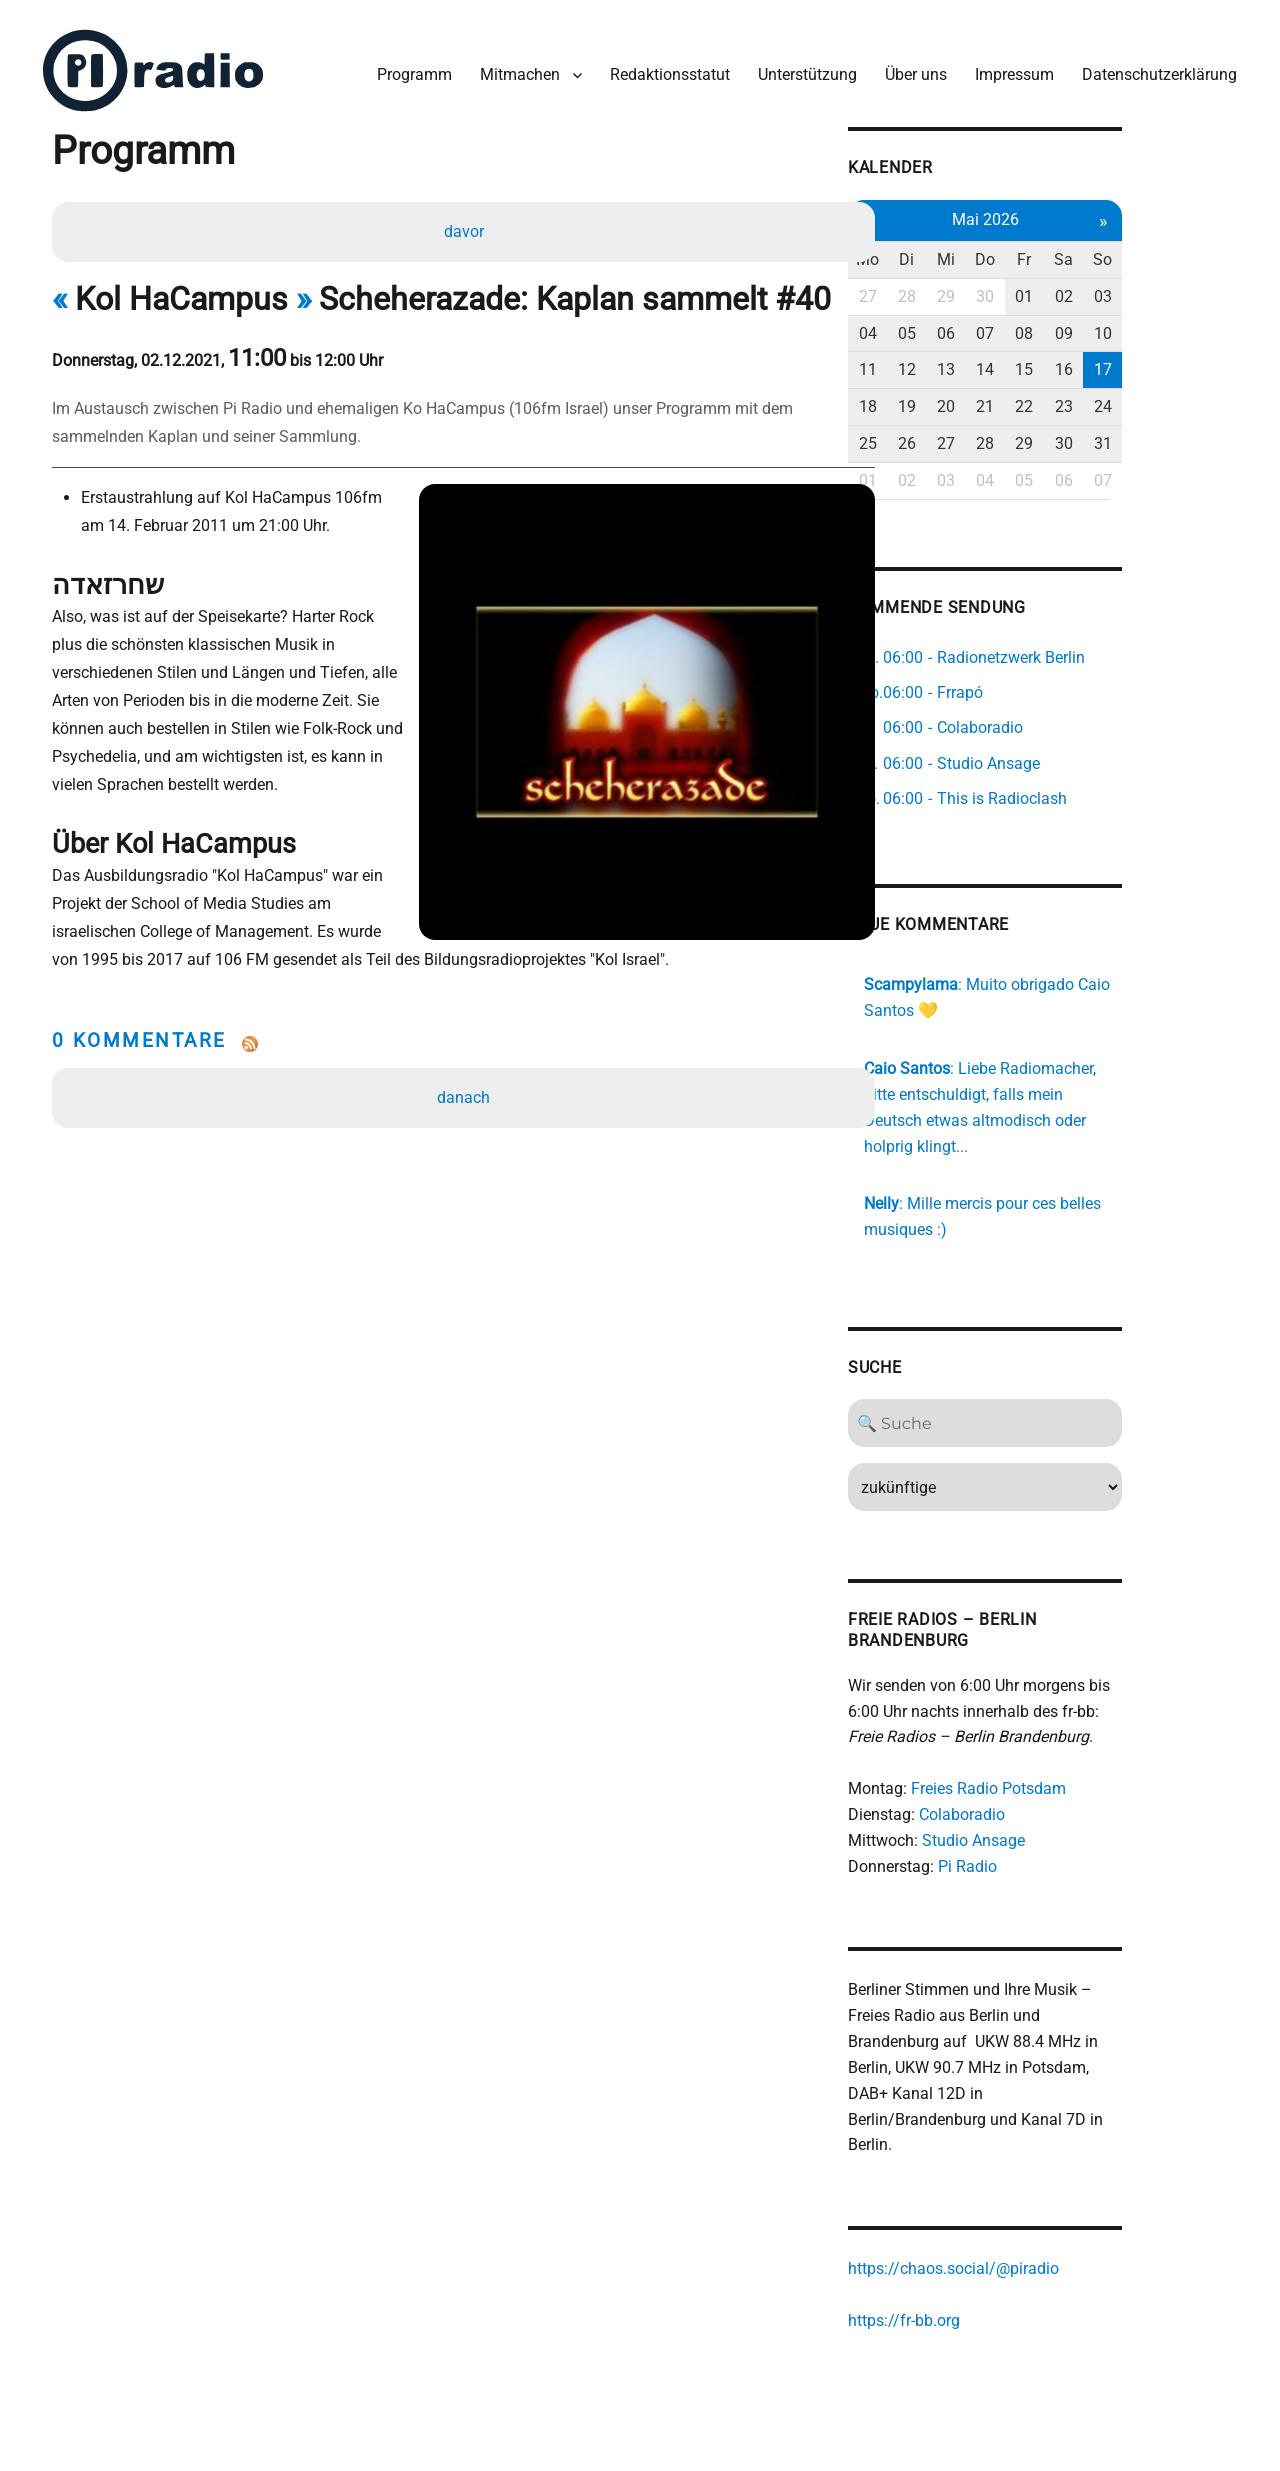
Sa (1159, 251)
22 (1118, 398)
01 (1118, 288)
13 (1035, 361)
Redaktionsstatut (665, 68)
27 (952, 288)
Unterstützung (802, 68)
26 (993, 435)
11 (952, 361)
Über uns (911, 68)
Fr (1118, 251)
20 (1035, 398)
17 (1201, 361)
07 (1076, 325)
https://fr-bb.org (987, 2264)
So (1201, 251)
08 (1118, 325)
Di (993, 251)
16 (1159, 361)
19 (993, 398)
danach (465, 1037)
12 (993, 361)
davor (465, 226)
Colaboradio (1045, 1782)
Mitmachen (515, 68)
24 (1201, 398)
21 (1076, 398)
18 (952, 398)
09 (1159, 325)
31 (1201, 435)
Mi (1035, 251)
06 (1035, 325)
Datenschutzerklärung (1154, 68)
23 (1159, 398)
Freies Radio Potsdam (1071, 1756)
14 (1076, 361)
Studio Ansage (1056, 1808)
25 (952, 435)
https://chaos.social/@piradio (1036, 2212)
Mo (951, 251)
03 (1201, 288)
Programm (409, 68)
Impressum (1009, 68)
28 (993, 288)
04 (952, 325)
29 (1035, 288)
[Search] (1076, 1391)
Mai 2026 (1076, 211)
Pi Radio (1050, 1834)
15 (1118, 361)
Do (1076, 251)
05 (993, 325)
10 (1201, 325)
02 (1159, 288)
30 (1076, 288)
